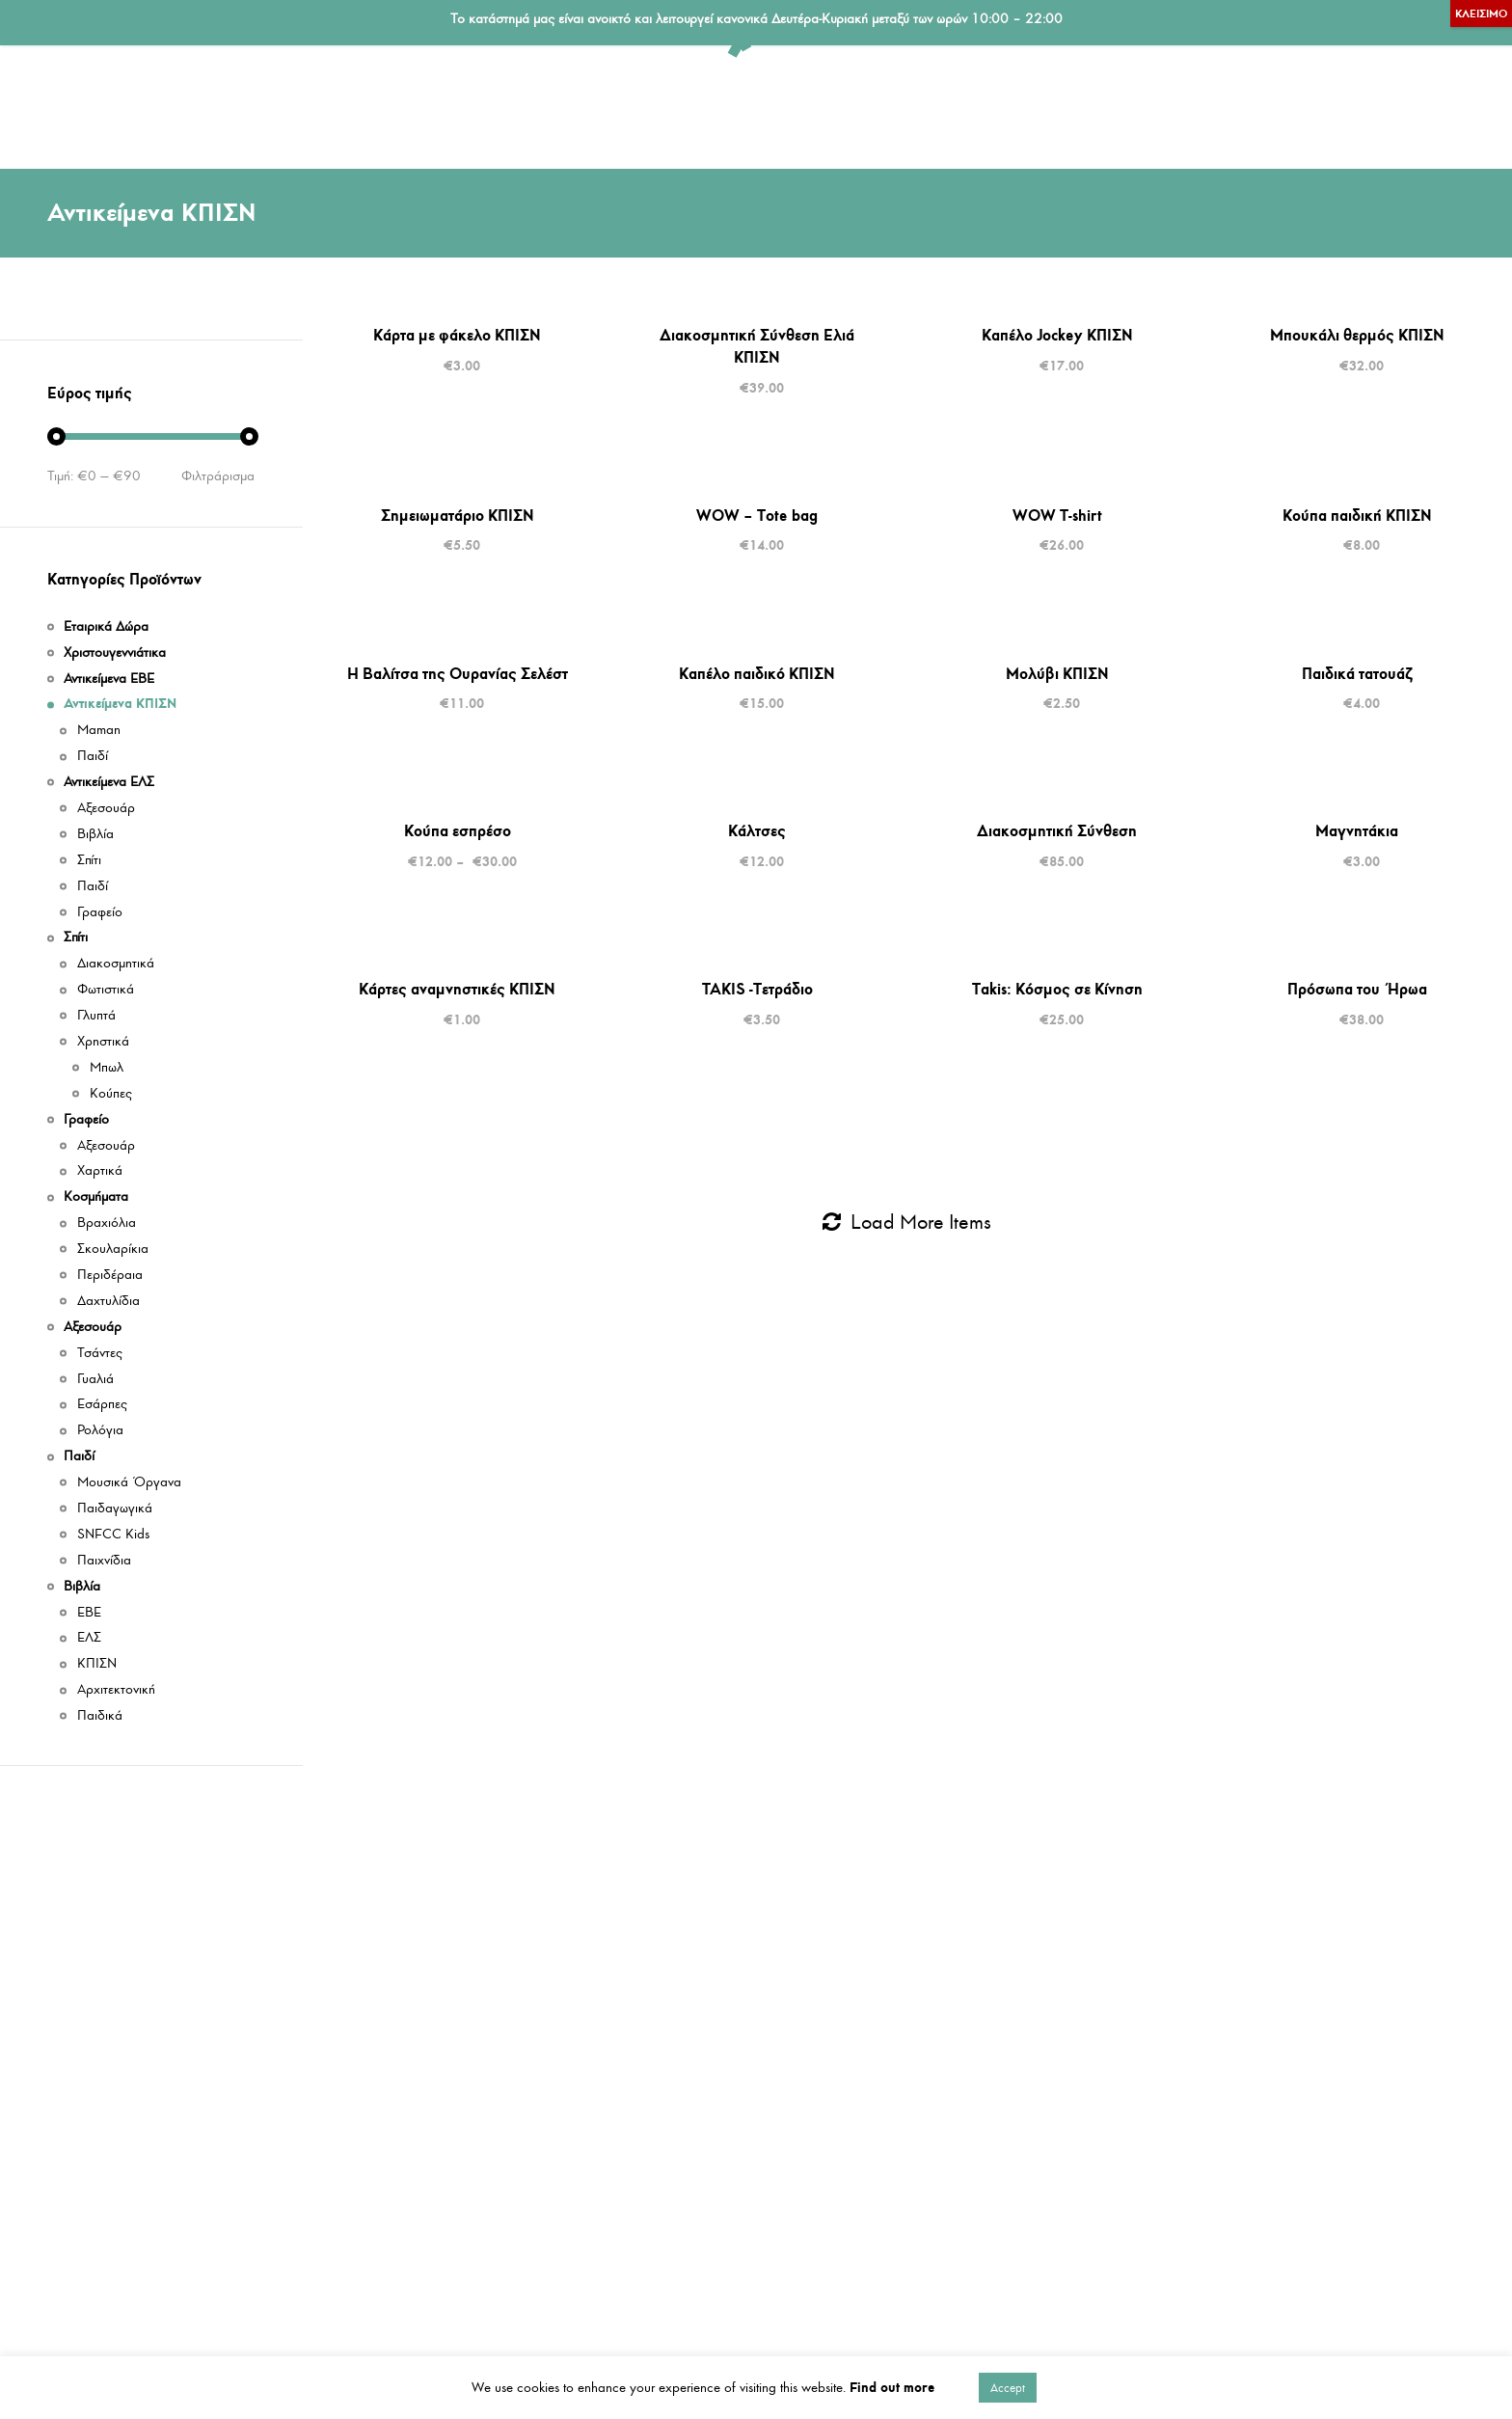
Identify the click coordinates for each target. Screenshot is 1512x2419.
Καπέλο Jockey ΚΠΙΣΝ (1057, 334)
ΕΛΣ (89, 1638)
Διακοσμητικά (115, 964)
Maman (99, 730)
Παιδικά (99, 1716)
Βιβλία (1363, 108)
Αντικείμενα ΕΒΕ (540, 108)
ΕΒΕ (89, 1613)
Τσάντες (99, 1353)
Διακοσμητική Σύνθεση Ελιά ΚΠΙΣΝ (757, 346)
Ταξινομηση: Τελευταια (1418, 213)
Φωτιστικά (105, 990)
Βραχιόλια (106, 1223)
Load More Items (907, 1222)
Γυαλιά (95, 1380)
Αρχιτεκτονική (116, 1690)
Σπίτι (666, 108)
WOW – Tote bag (757, 515)
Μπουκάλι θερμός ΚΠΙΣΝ (1357, 334)
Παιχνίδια (104, 1561)
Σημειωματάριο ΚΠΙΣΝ (457, 515)
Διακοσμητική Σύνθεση (1057, 830)
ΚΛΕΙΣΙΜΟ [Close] (1481, 13)
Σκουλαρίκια (112, 1249)
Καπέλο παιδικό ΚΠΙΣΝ (757, 673)
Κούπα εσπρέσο (457, 830)
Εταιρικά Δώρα (892, 108)
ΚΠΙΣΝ (97, 1664)
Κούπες (111, 1094)
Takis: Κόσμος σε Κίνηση (1057, 988)
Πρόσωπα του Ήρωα (1357, 988)
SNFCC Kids (113, 1535)
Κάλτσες (757, 830)
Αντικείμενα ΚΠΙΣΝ (198, 108)
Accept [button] (1007, 2387)
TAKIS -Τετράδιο (757, 988)
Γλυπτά (96, 1016)
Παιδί (1269, 108)
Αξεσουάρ (1163, 108)
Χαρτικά (99, 1171)
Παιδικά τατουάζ (1357, 673)
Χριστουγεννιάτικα (115, 653)
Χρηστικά (103, 1042)
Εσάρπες (102, 1405)
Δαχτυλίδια (108, 1301)
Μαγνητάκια (1356, 830)
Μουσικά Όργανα (129, 1483)
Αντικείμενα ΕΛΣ (373, 108)
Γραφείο (762, 108)
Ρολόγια (100, 1431)
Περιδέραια (110, 1275)
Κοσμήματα (1035, 108)
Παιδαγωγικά (114, 1509)
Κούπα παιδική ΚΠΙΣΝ (1357, 515)
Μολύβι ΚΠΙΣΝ (1057, 673)
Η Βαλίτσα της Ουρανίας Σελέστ (457, 673)
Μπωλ (106, 1068)
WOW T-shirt (1057, 515)
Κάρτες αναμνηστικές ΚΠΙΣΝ (457, 988)
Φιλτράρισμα (218, 476)
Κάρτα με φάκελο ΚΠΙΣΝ (457, 334)
